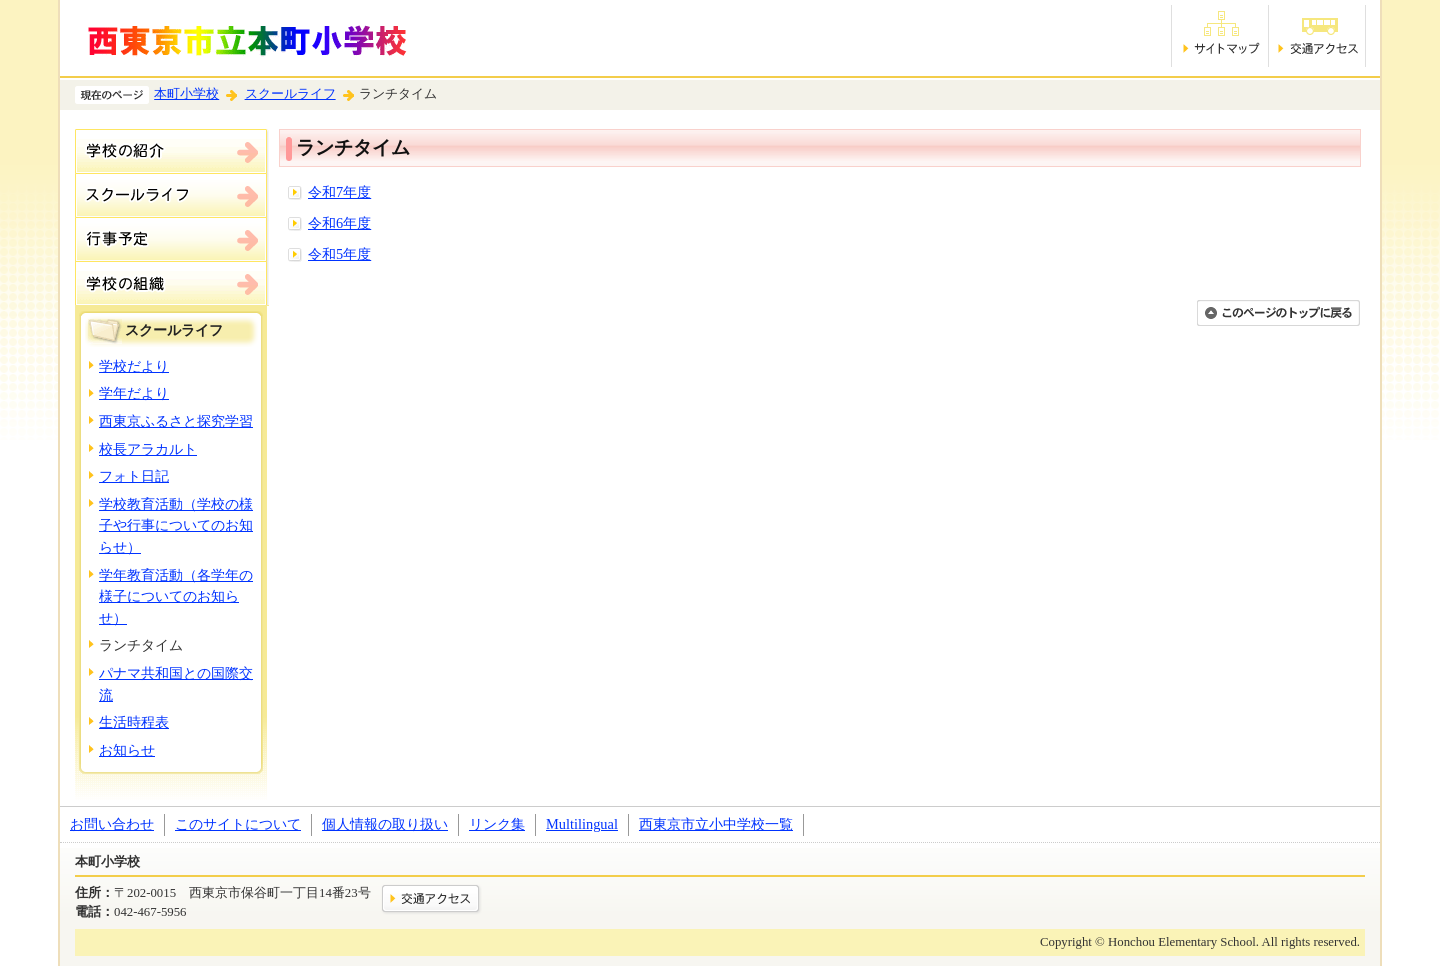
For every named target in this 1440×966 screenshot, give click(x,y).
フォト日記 (134, 476)
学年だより (134, 393)
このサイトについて (238, 824)
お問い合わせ (112, 824)
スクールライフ (290, 94)
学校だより (134, 366)
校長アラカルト (148, 449)
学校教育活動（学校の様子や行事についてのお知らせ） (176, 525)
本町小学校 (186, 94)
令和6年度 (339, 223)
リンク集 (497, 824)
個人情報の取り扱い (385, 824)
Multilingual (582, 824)
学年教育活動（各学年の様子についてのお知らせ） (176, 596)
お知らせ (127, 750)
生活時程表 (134, 722)
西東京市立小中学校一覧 (716, 824)
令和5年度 (339, 254)
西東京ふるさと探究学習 (176, 421)
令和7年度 (339, 192)
